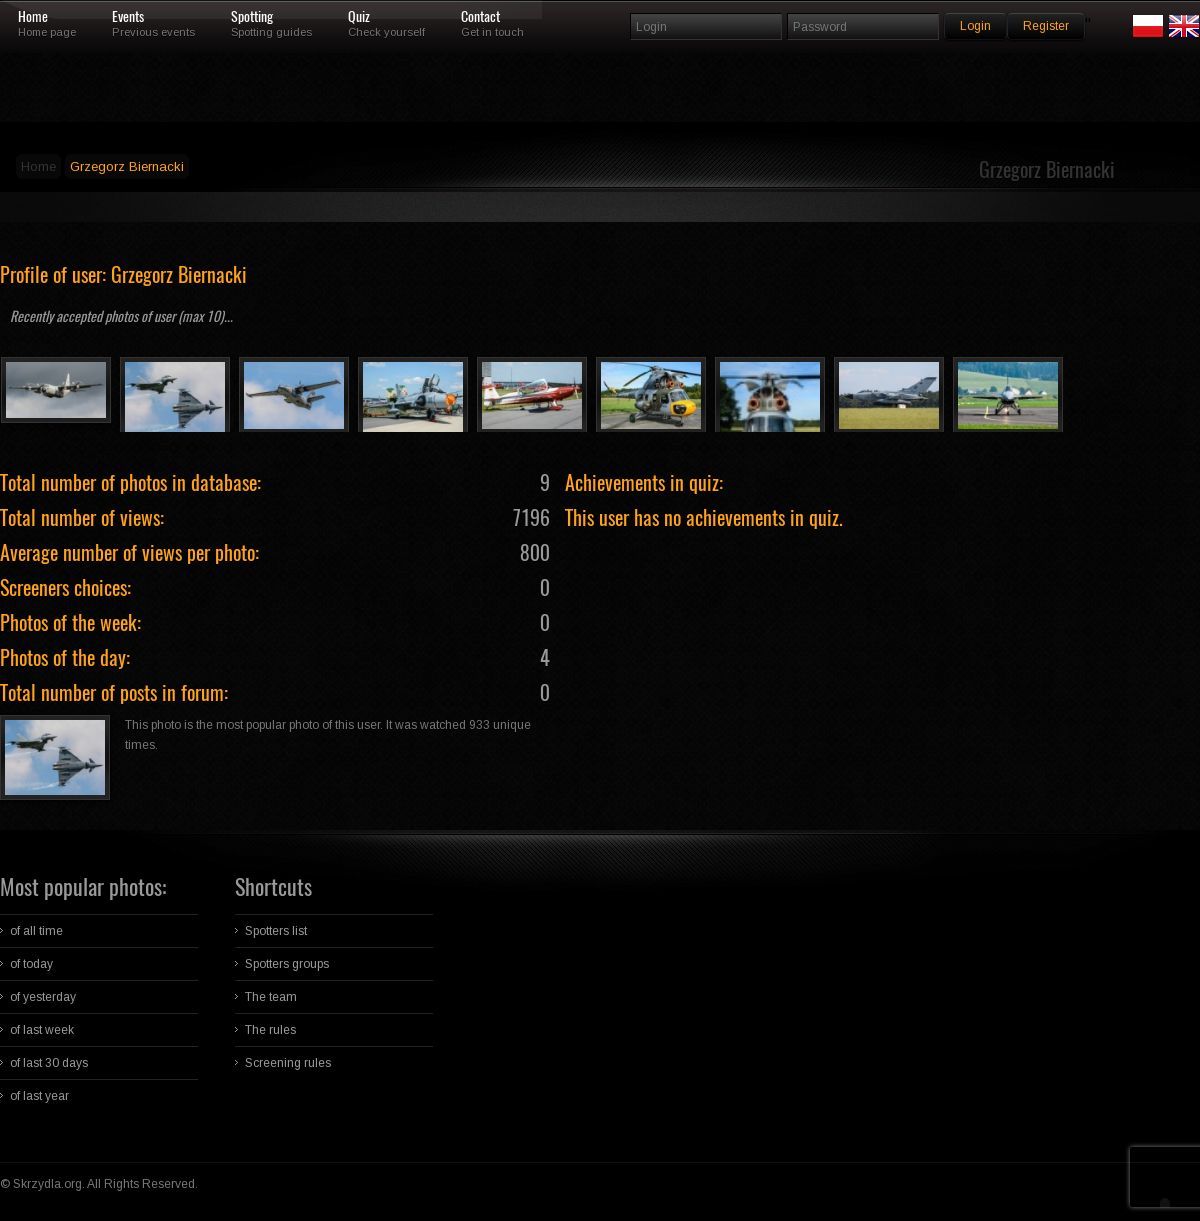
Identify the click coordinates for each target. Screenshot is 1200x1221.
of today (31, 964)
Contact (480, 17)
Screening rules (288, 1063)
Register (1046, 26)
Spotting (252, 17)
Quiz (359, 17)
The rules (270, 1030)
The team (271, 997)
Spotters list (276, 931)
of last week (42, 1030)
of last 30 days (49, 1063)
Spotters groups (287, 964)
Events (128, 17)
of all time (36, 931)
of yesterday (43, 997)
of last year (39, 1096)
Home (33, 17)
